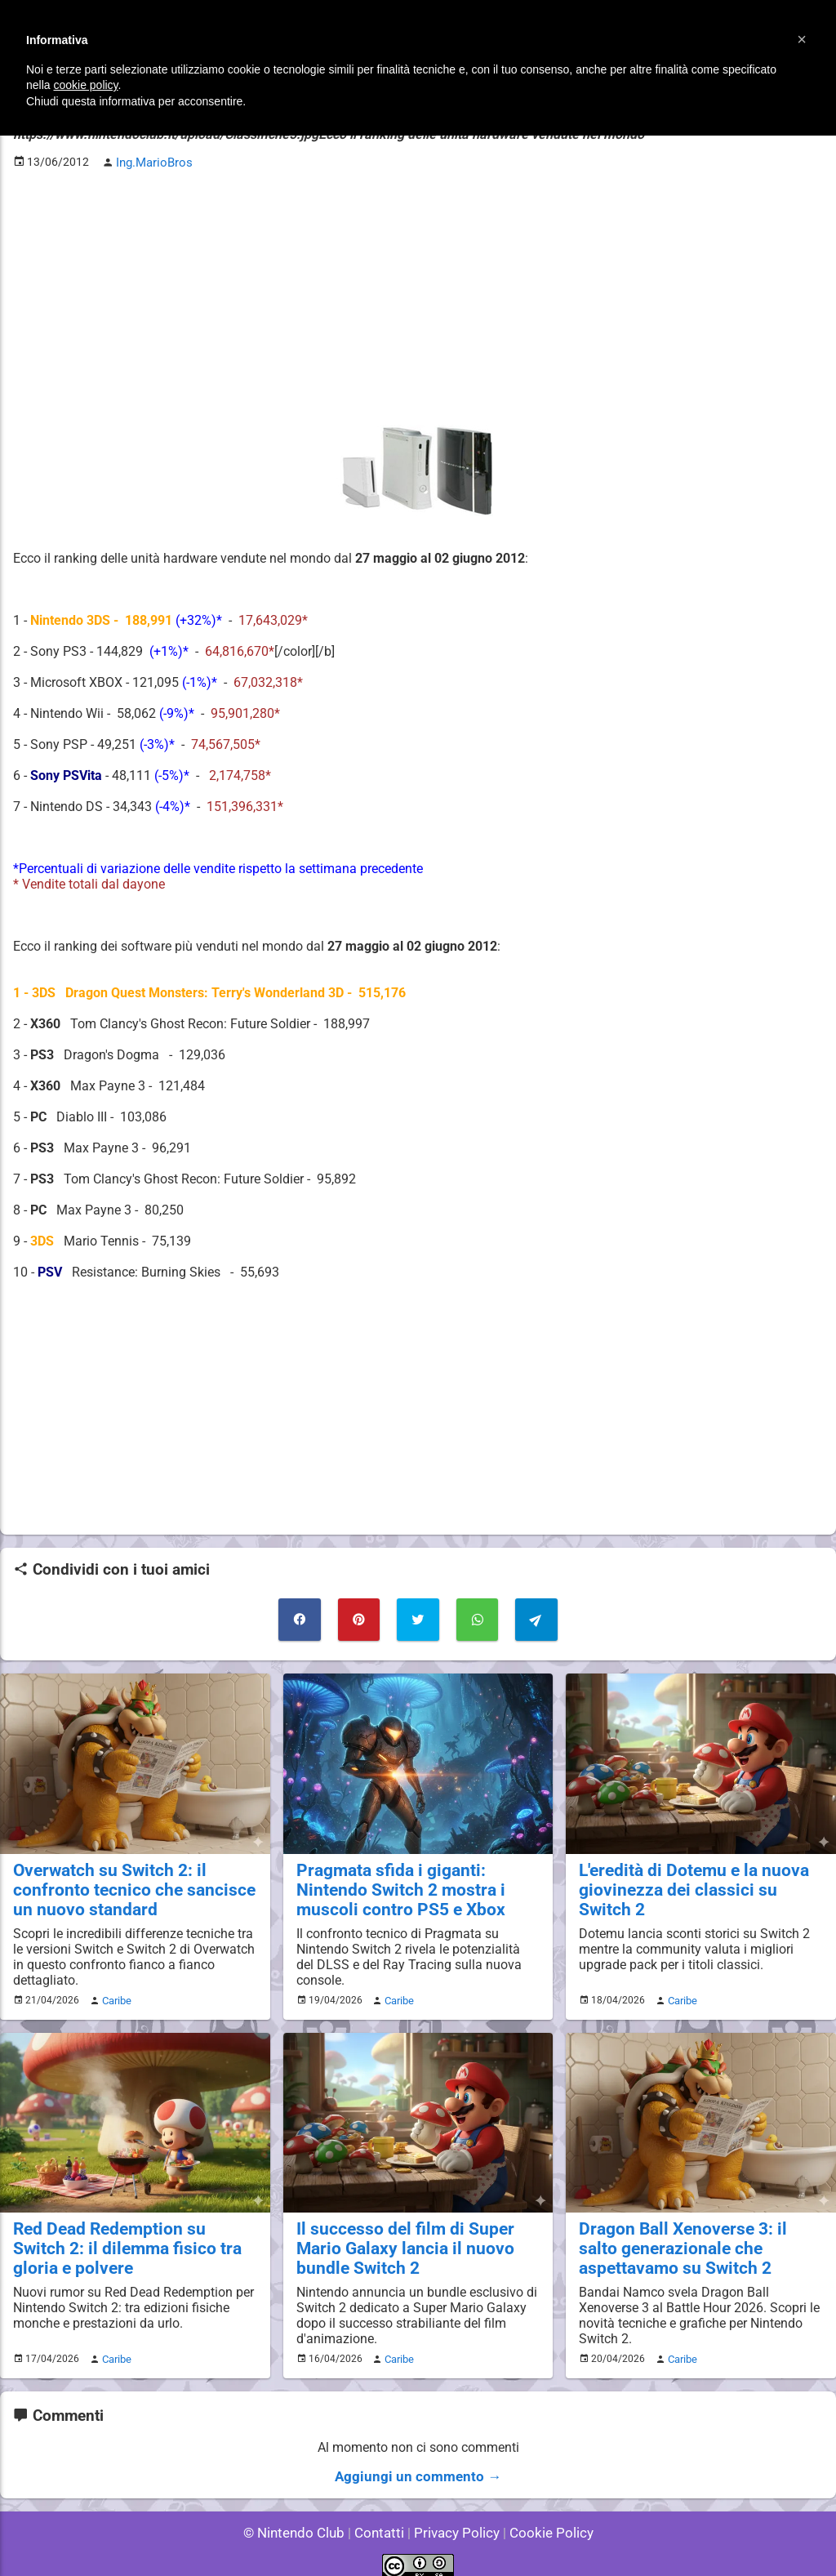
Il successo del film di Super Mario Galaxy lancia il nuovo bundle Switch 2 (417, 2237)
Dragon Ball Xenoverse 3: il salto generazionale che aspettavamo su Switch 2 (692, 2237)
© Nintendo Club (301, 2518)
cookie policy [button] (85, 84)
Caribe (114, 1991)
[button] (802, 39)
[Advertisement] (418, 294)
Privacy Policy (455, 2518)
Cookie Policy (544, 2518)
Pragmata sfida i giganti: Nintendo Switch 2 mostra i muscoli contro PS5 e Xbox (416, 1882)
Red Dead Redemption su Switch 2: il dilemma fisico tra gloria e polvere (127, 2237)
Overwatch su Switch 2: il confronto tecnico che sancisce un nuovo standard (133, 1882)
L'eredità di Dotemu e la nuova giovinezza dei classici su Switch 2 (700, 1873)
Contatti (381, 2518)
